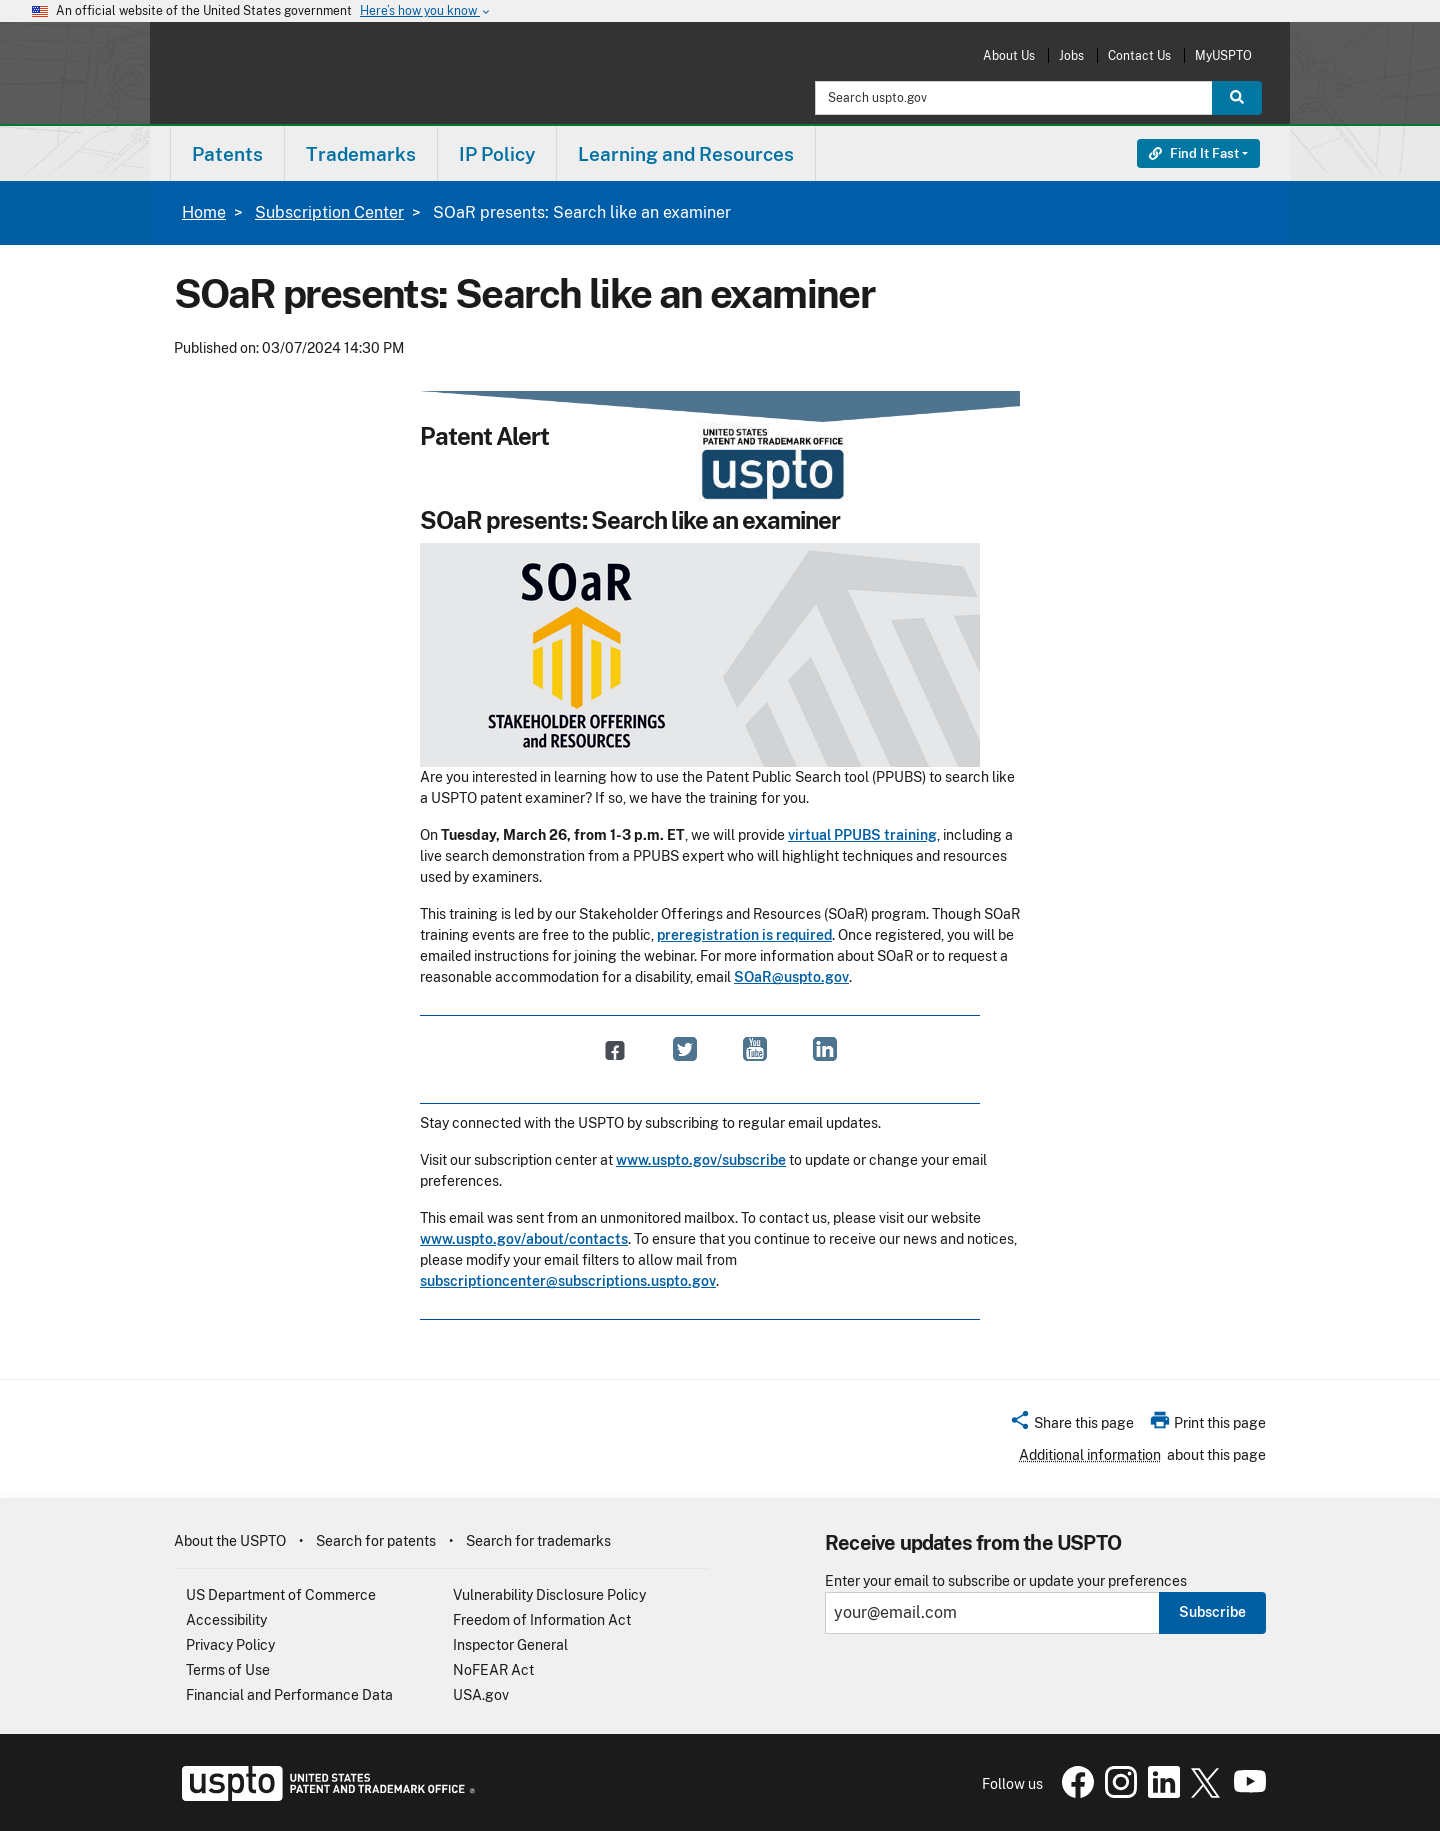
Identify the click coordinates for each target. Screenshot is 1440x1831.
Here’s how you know (426, 11)
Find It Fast (1194, 153)
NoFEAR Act (493, 1670)
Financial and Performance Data (289, 1695)
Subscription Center (329, 212)
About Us (1009, 55)
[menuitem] (227, 153)
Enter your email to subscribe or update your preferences (1006, 1581)
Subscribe (1212, 1612)
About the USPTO (230, 1541)
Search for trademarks (538, 1541)
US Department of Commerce (281, 1595)
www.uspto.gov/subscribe (701, 1160)
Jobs (1071, 55)
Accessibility (226, 1620)
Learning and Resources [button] (686, 154)
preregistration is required (744, 935)
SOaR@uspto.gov (791, 977)
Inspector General (510, 1645)
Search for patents (376, 1541)
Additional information (1090, 1455)
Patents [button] (227, 154)
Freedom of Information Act (542, 1620)
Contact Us (1139, 55)
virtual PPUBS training (862, 835)
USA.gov (481, 1695)
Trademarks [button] (361, 154)
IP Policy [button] (497, 154)
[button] (1071, 1426)
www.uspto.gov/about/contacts (524, 1239)
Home (204, 212)
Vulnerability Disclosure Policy (549, 1595)
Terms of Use (228, 1670)
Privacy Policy (230, 1645)
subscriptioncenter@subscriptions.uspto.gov (568, 1281)
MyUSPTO (1223, 55)
